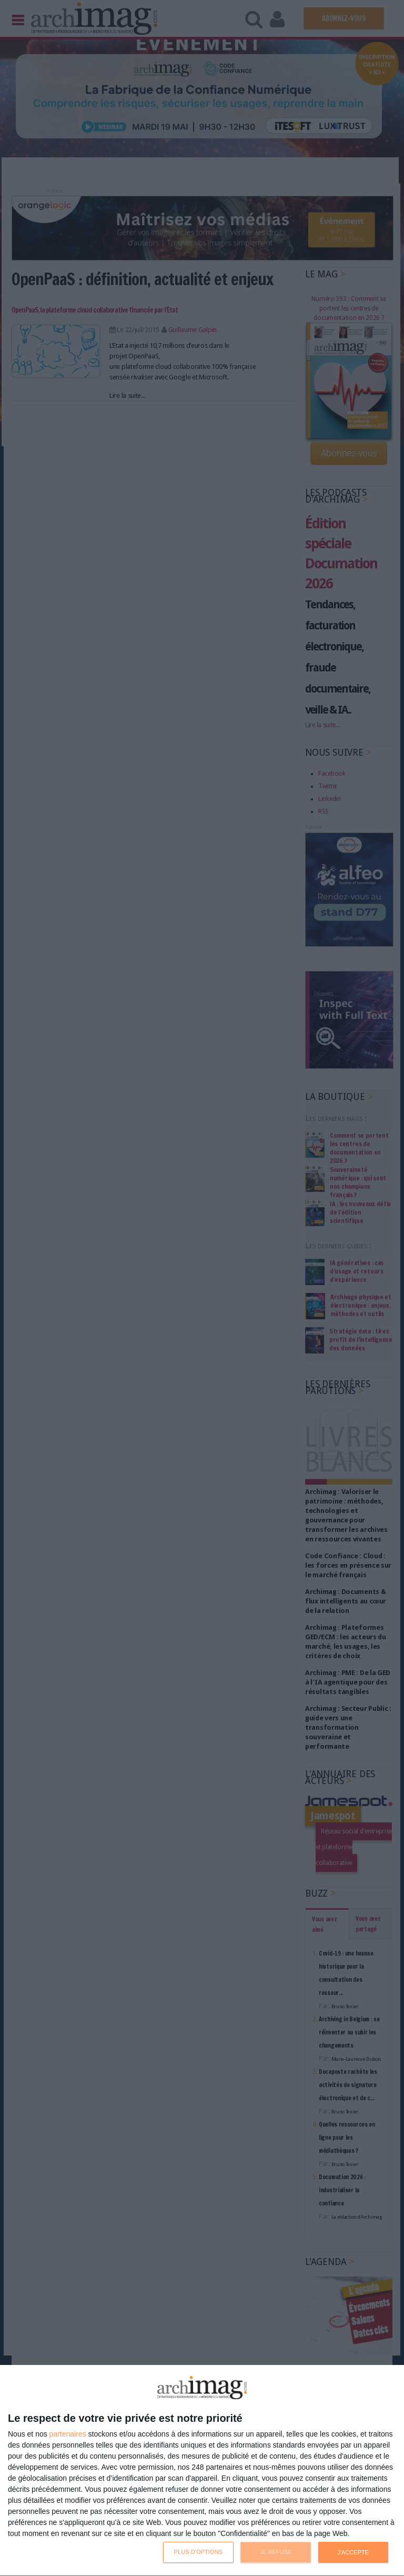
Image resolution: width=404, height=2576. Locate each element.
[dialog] (202, 2470)
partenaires (67, 2434)
